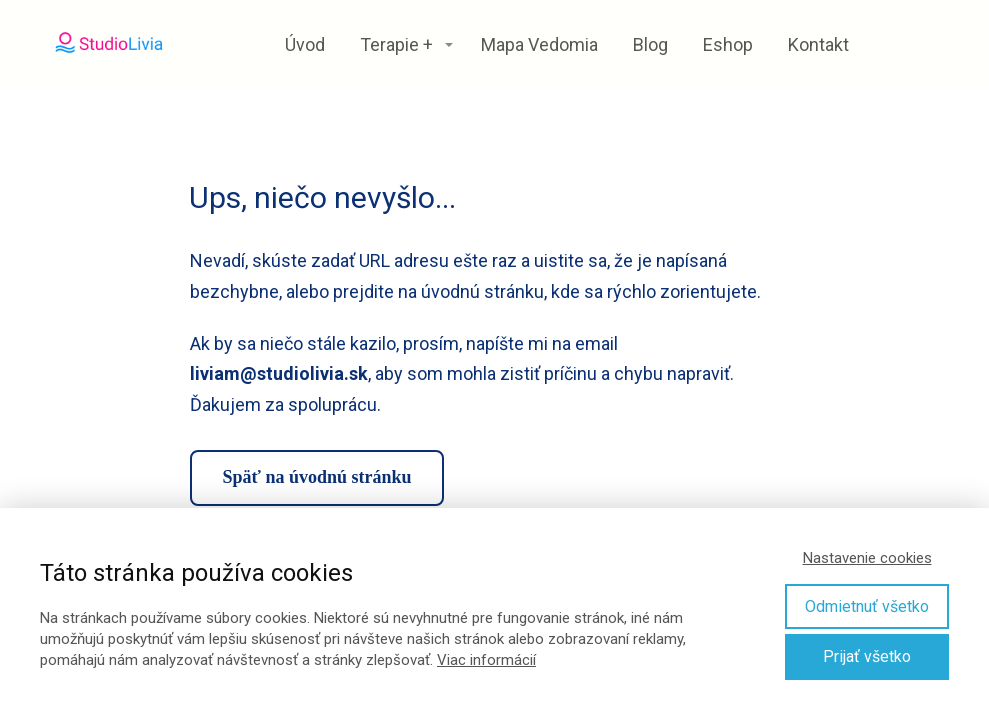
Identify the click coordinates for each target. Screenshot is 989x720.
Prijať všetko (867, 656)
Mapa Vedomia (539, 44)
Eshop (728, 44)
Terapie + (396, 44)
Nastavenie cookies (867, 558)
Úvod (305, 44)
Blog (650, 44)
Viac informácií (486, 660)
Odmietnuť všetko (867, 606)
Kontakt (818, 44)
